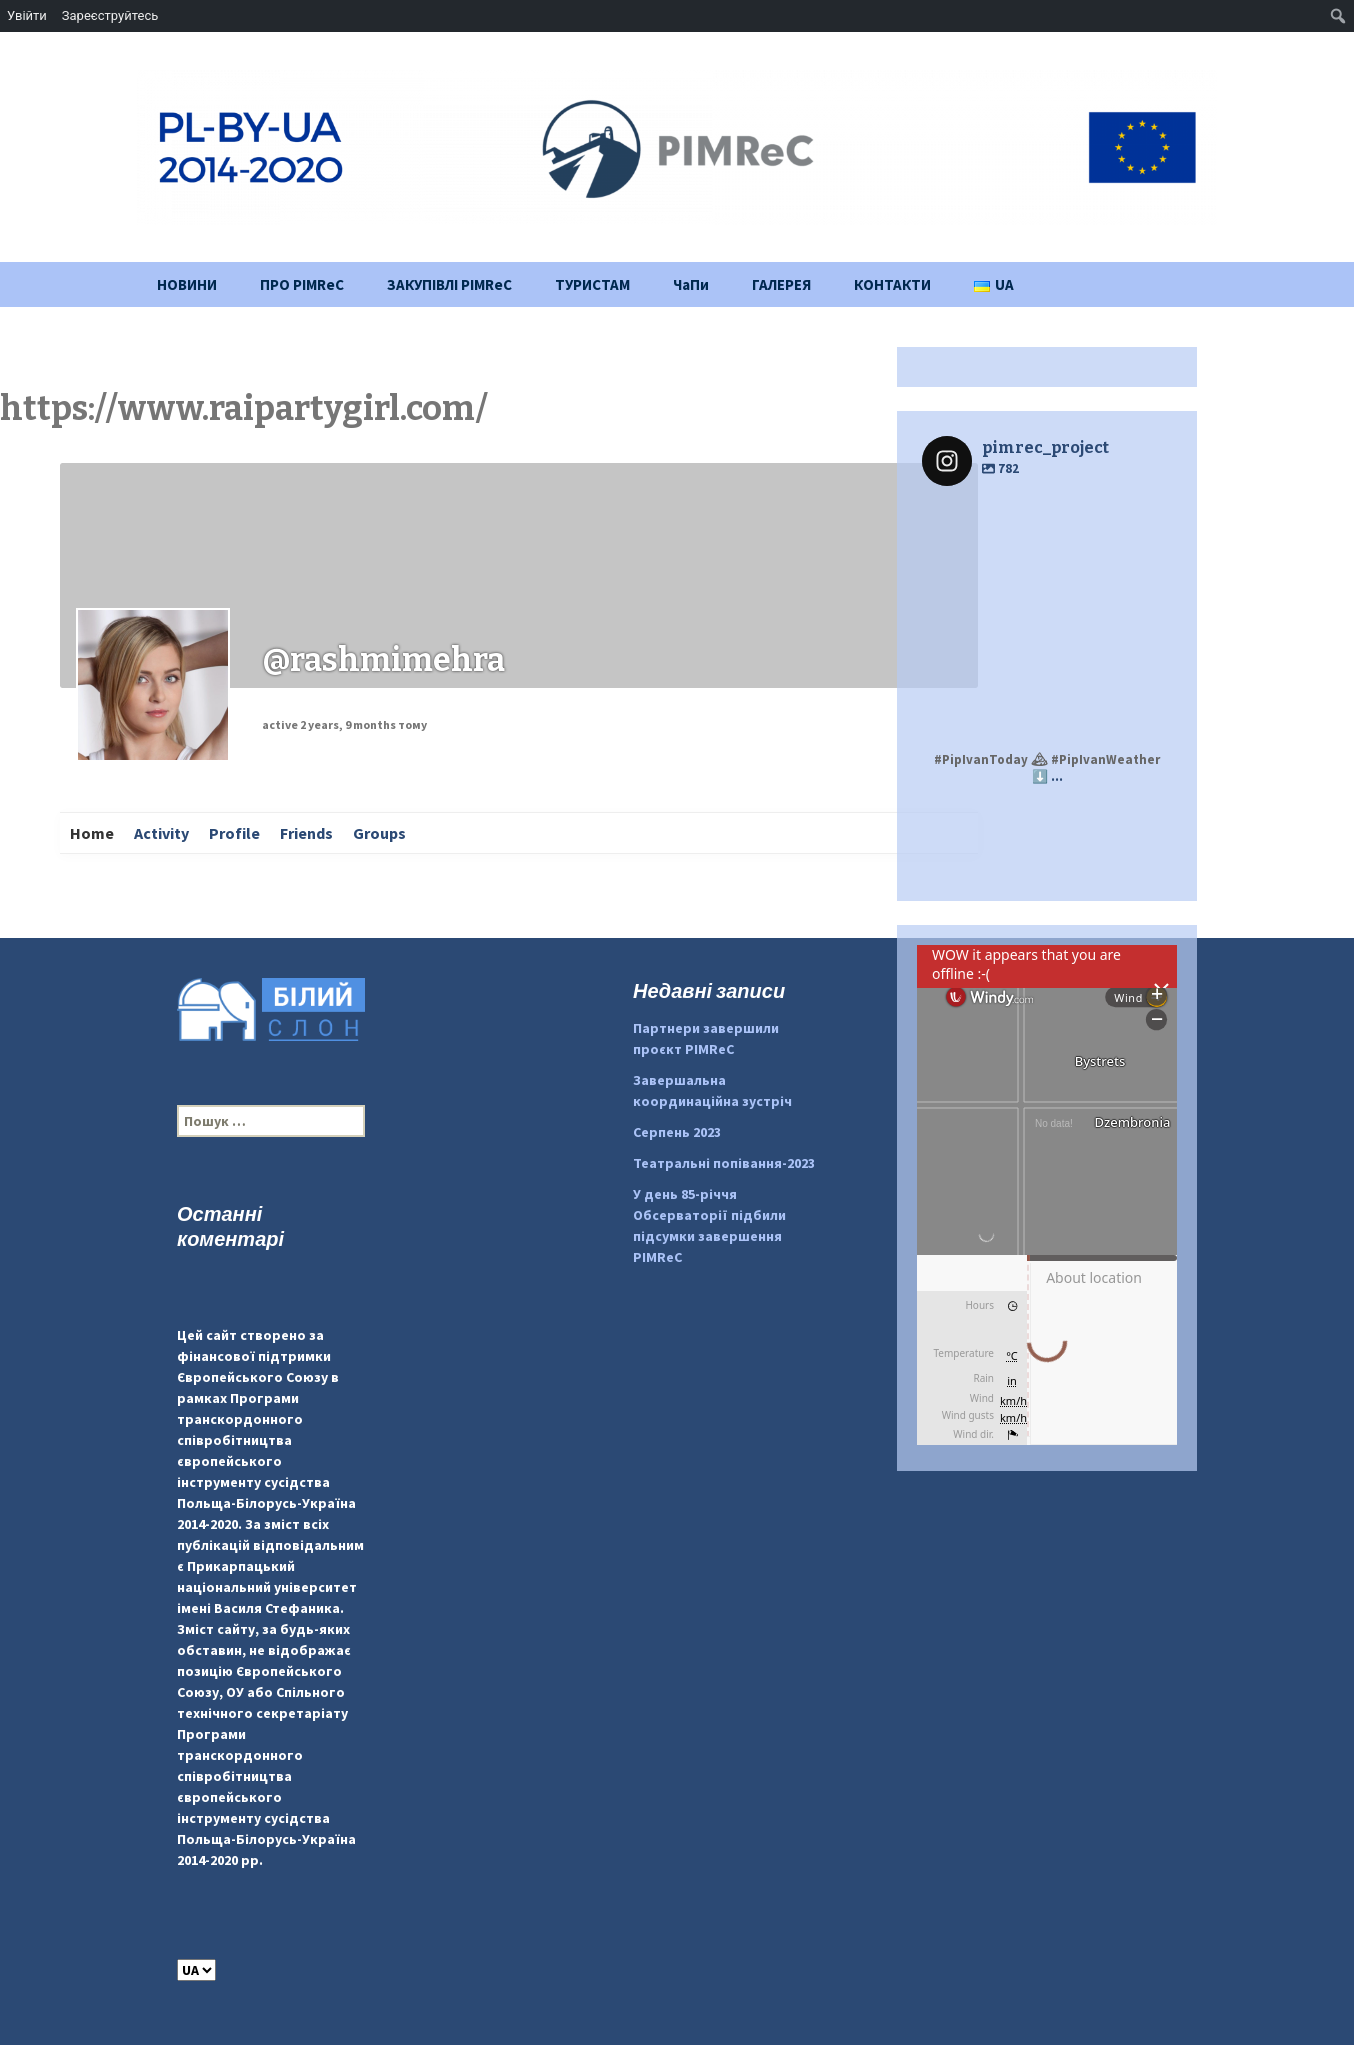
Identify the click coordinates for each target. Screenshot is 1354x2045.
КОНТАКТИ (892, 284)
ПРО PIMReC (302, 284)
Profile (234, 833)
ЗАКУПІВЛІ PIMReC (449, 284)
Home (92, 833)
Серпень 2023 (677, 1132)
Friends (306, 833)
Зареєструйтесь (110, 15)
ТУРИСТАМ (592, 284)
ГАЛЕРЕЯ (781, 284)
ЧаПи (691, 284)
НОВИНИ (187, 284)
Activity (161, 833)
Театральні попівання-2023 (724, 1163)
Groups (379, 833)
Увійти (27, 15)
